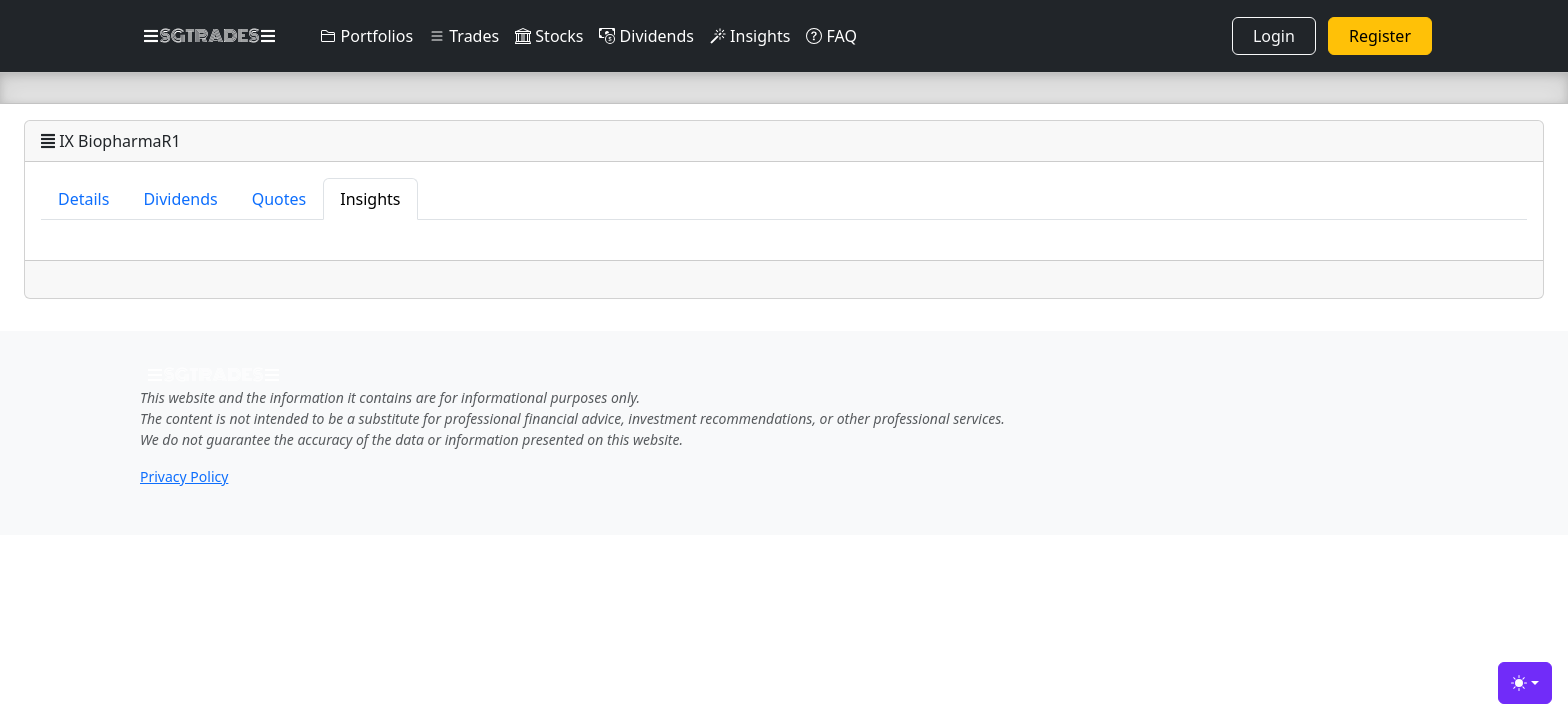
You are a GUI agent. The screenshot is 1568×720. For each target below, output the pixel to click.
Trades (464, 36)
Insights (750, 36)
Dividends (646, 36)
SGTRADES (209, 36)
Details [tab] (83, 199)
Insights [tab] (370, 199)
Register (1380, 36)
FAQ (831, 36)
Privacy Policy (184, 476)
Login (1274, 36)
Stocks (549, 36)
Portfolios (366, 36)
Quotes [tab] (279, 199)
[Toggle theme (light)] (1525, 683)
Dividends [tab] (180, 199)
